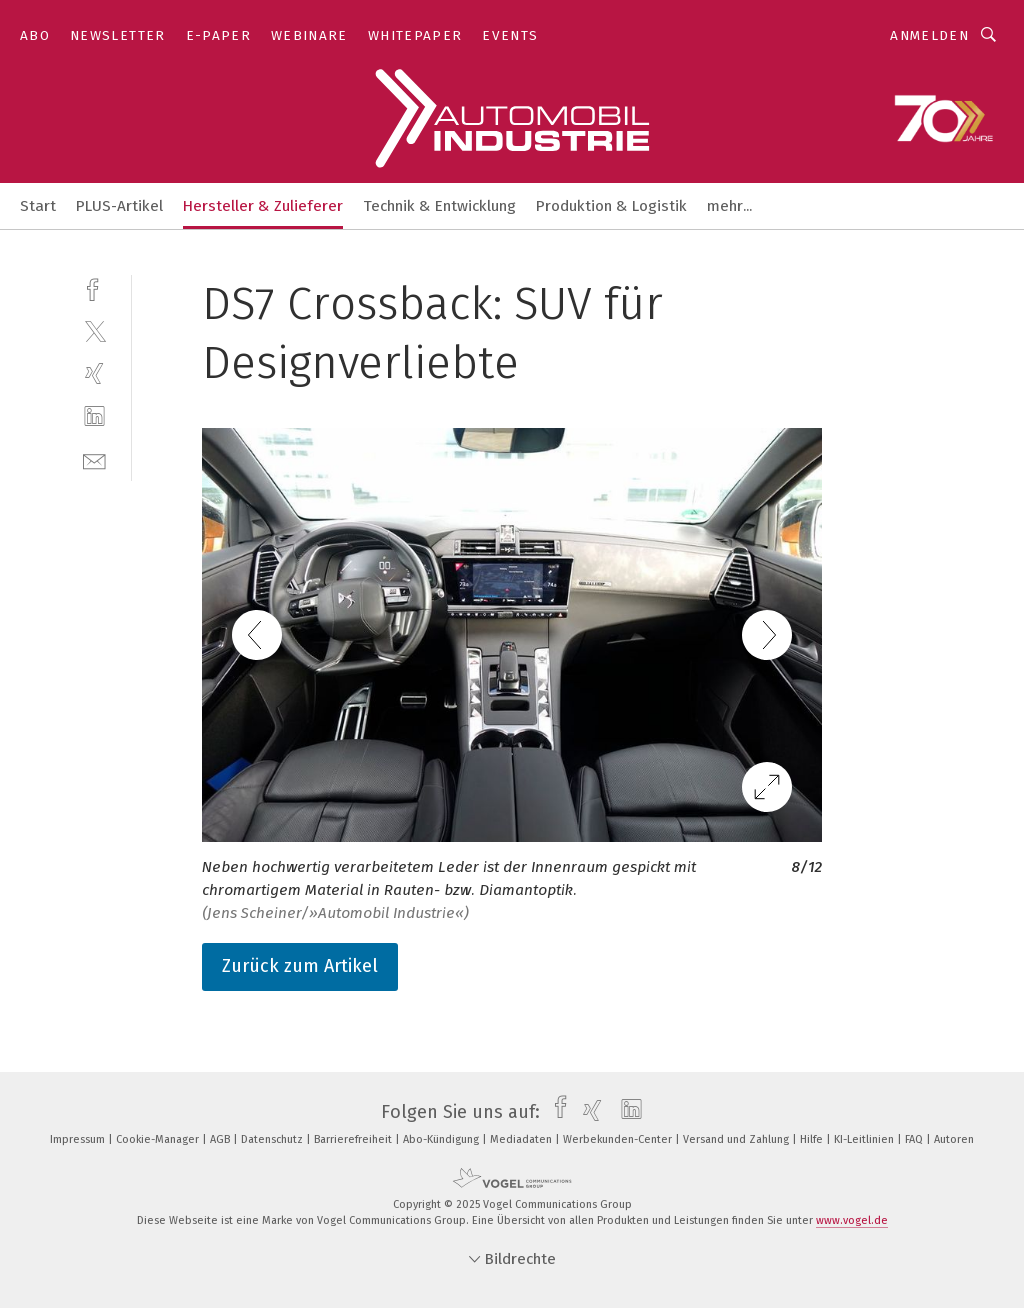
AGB (221, 1139)
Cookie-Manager (159, 1139)
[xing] (94, 373)
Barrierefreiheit (354, 1139)
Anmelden (929, 35)
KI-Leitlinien (865, 1139)
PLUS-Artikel (119, 206)
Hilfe (813, 1139)
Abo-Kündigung (442, 1139)
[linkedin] (94, 416)
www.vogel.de (852, 1220)
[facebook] (94, 287)
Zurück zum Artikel (300, 966)
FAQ (915, 1139)
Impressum (79, 1139)
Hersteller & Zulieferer (263, 206)
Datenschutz (273, 1139)
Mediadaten (522, 1139)
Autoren (954, 1139)
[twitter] (94, 330)
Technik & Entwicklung (439, 206)
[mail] (94, 459)
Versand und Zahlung (737, 1139)
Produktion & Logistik (611, 206)
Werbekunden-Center (619, 1139)
